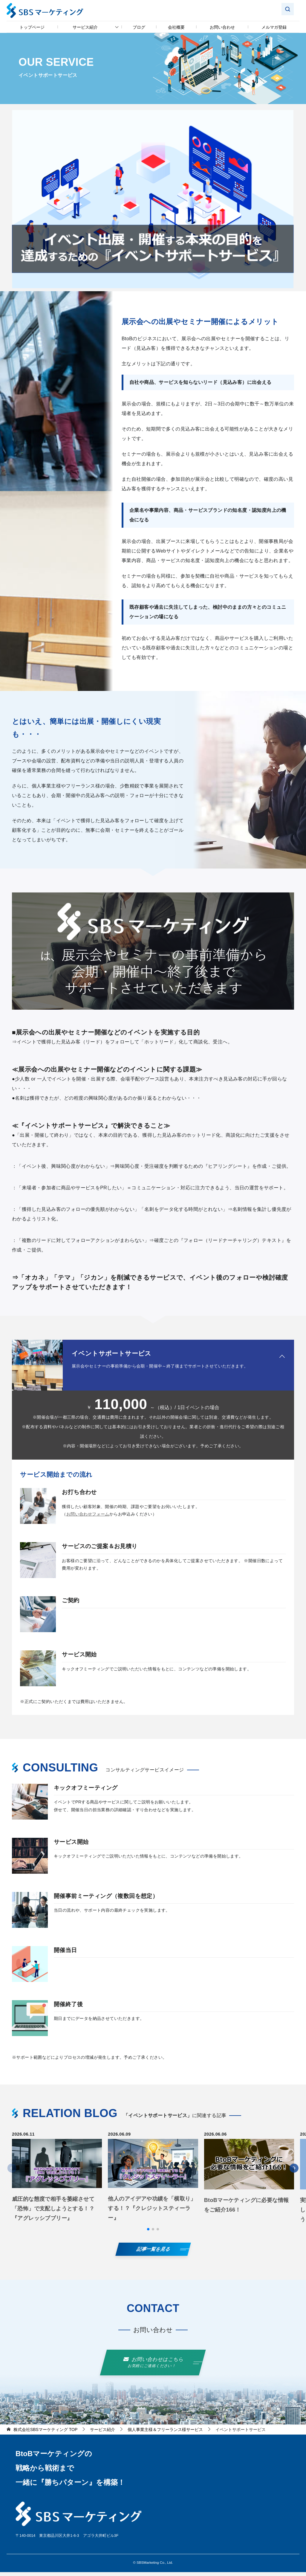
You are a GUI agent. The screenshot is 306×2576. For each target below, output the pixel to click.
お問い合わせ (222, 27)
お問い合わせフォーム (91, 1515)
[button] (148, 2233)
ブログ (139, 27)
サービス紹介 (85, 27)
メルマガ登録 (274, 27)
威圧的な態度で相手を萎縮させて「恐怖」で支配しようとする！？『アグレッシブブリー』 (53, 2212)
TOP (45, 2433)
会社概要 (176, 27)
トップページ (32, 27)
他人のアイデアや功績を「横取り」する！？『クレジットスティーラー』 (152, 2212)
